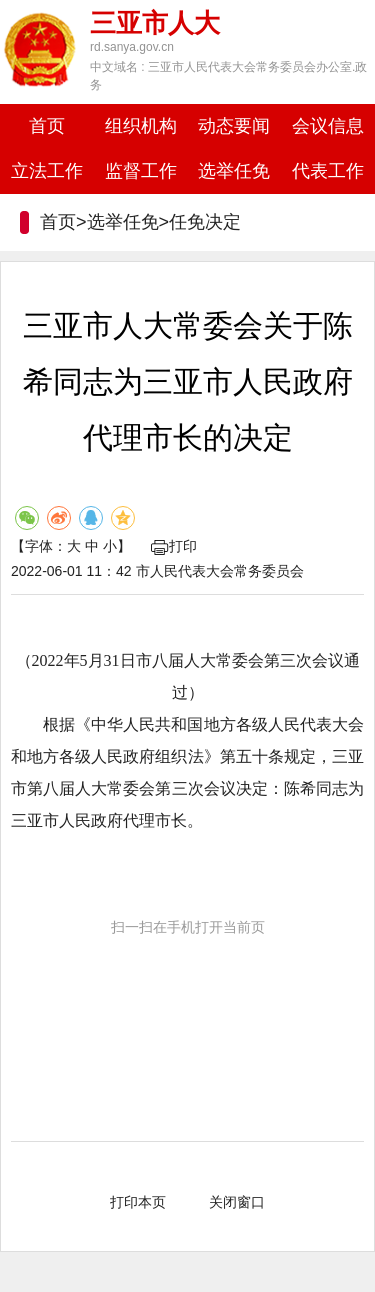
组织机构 (141, 126)
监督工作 (141, 171)
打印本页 (138, 1202)
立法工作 (47, 171)
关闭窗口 (237, 1202)
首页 (47, 126)
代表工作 (328, 171)
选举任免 (234, 171)
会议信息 (328, 126)
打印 (174, 546)
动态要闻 (234, 126)
